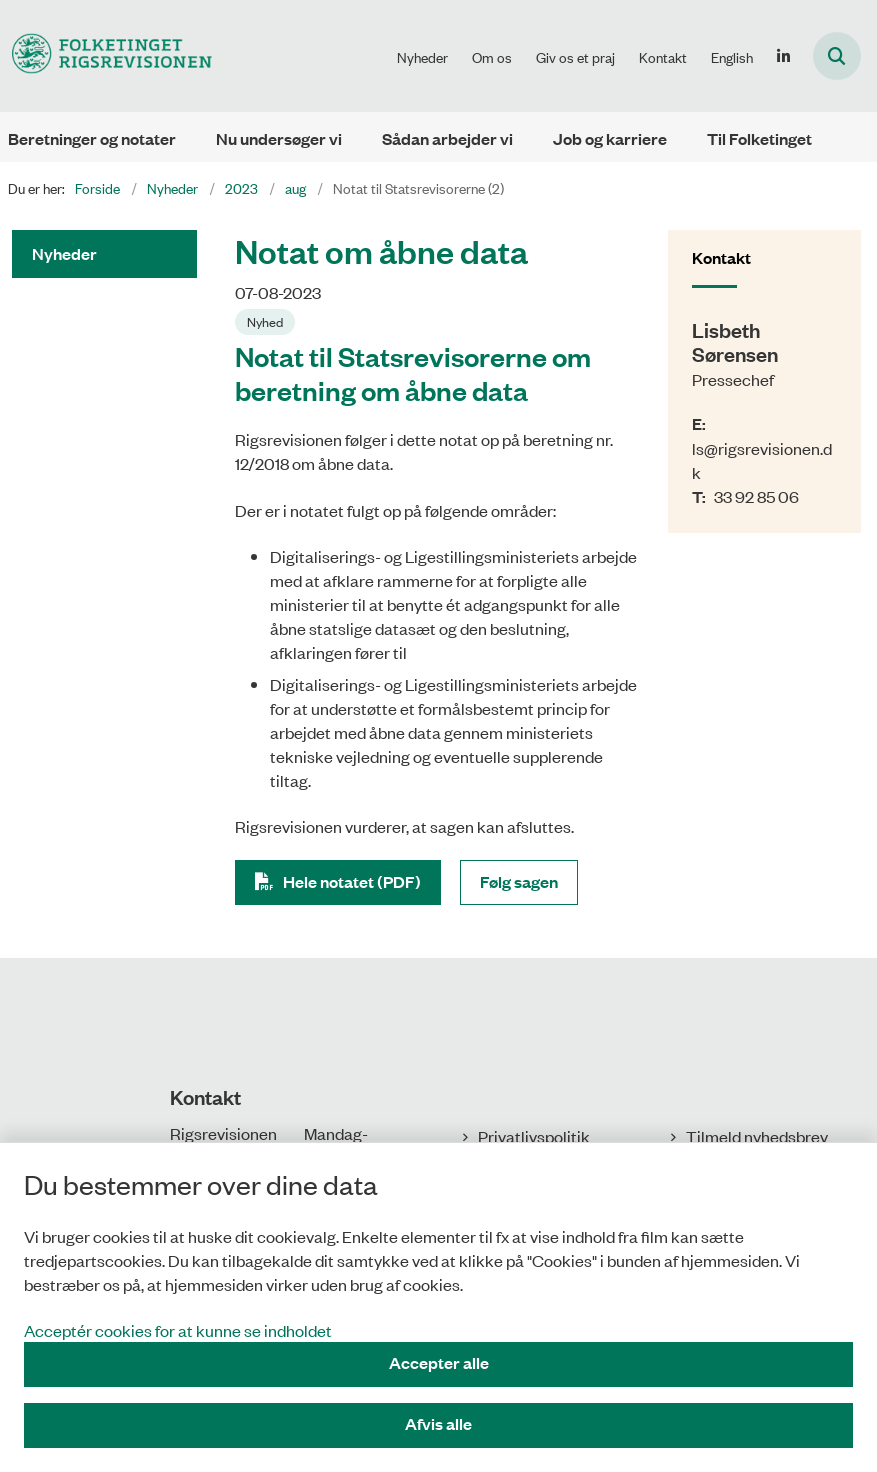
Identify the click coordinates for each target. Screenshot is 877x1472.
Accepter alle (439, 1362)
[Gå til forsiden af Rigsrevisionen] (106, 55)
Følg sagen (519, 881)
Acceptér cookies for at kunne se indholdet (178, 1330)
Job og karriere (610, 138)
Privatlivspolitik (534, 1136)
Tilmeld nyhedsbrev (757, 1136)
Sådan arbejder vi (447, 138)
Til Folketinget (759, 138)
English (732, 57)
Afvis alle (438, 1423)
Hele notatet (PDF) (352, 881)
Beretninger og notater (92, 138)
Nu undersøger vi (279, 138)
